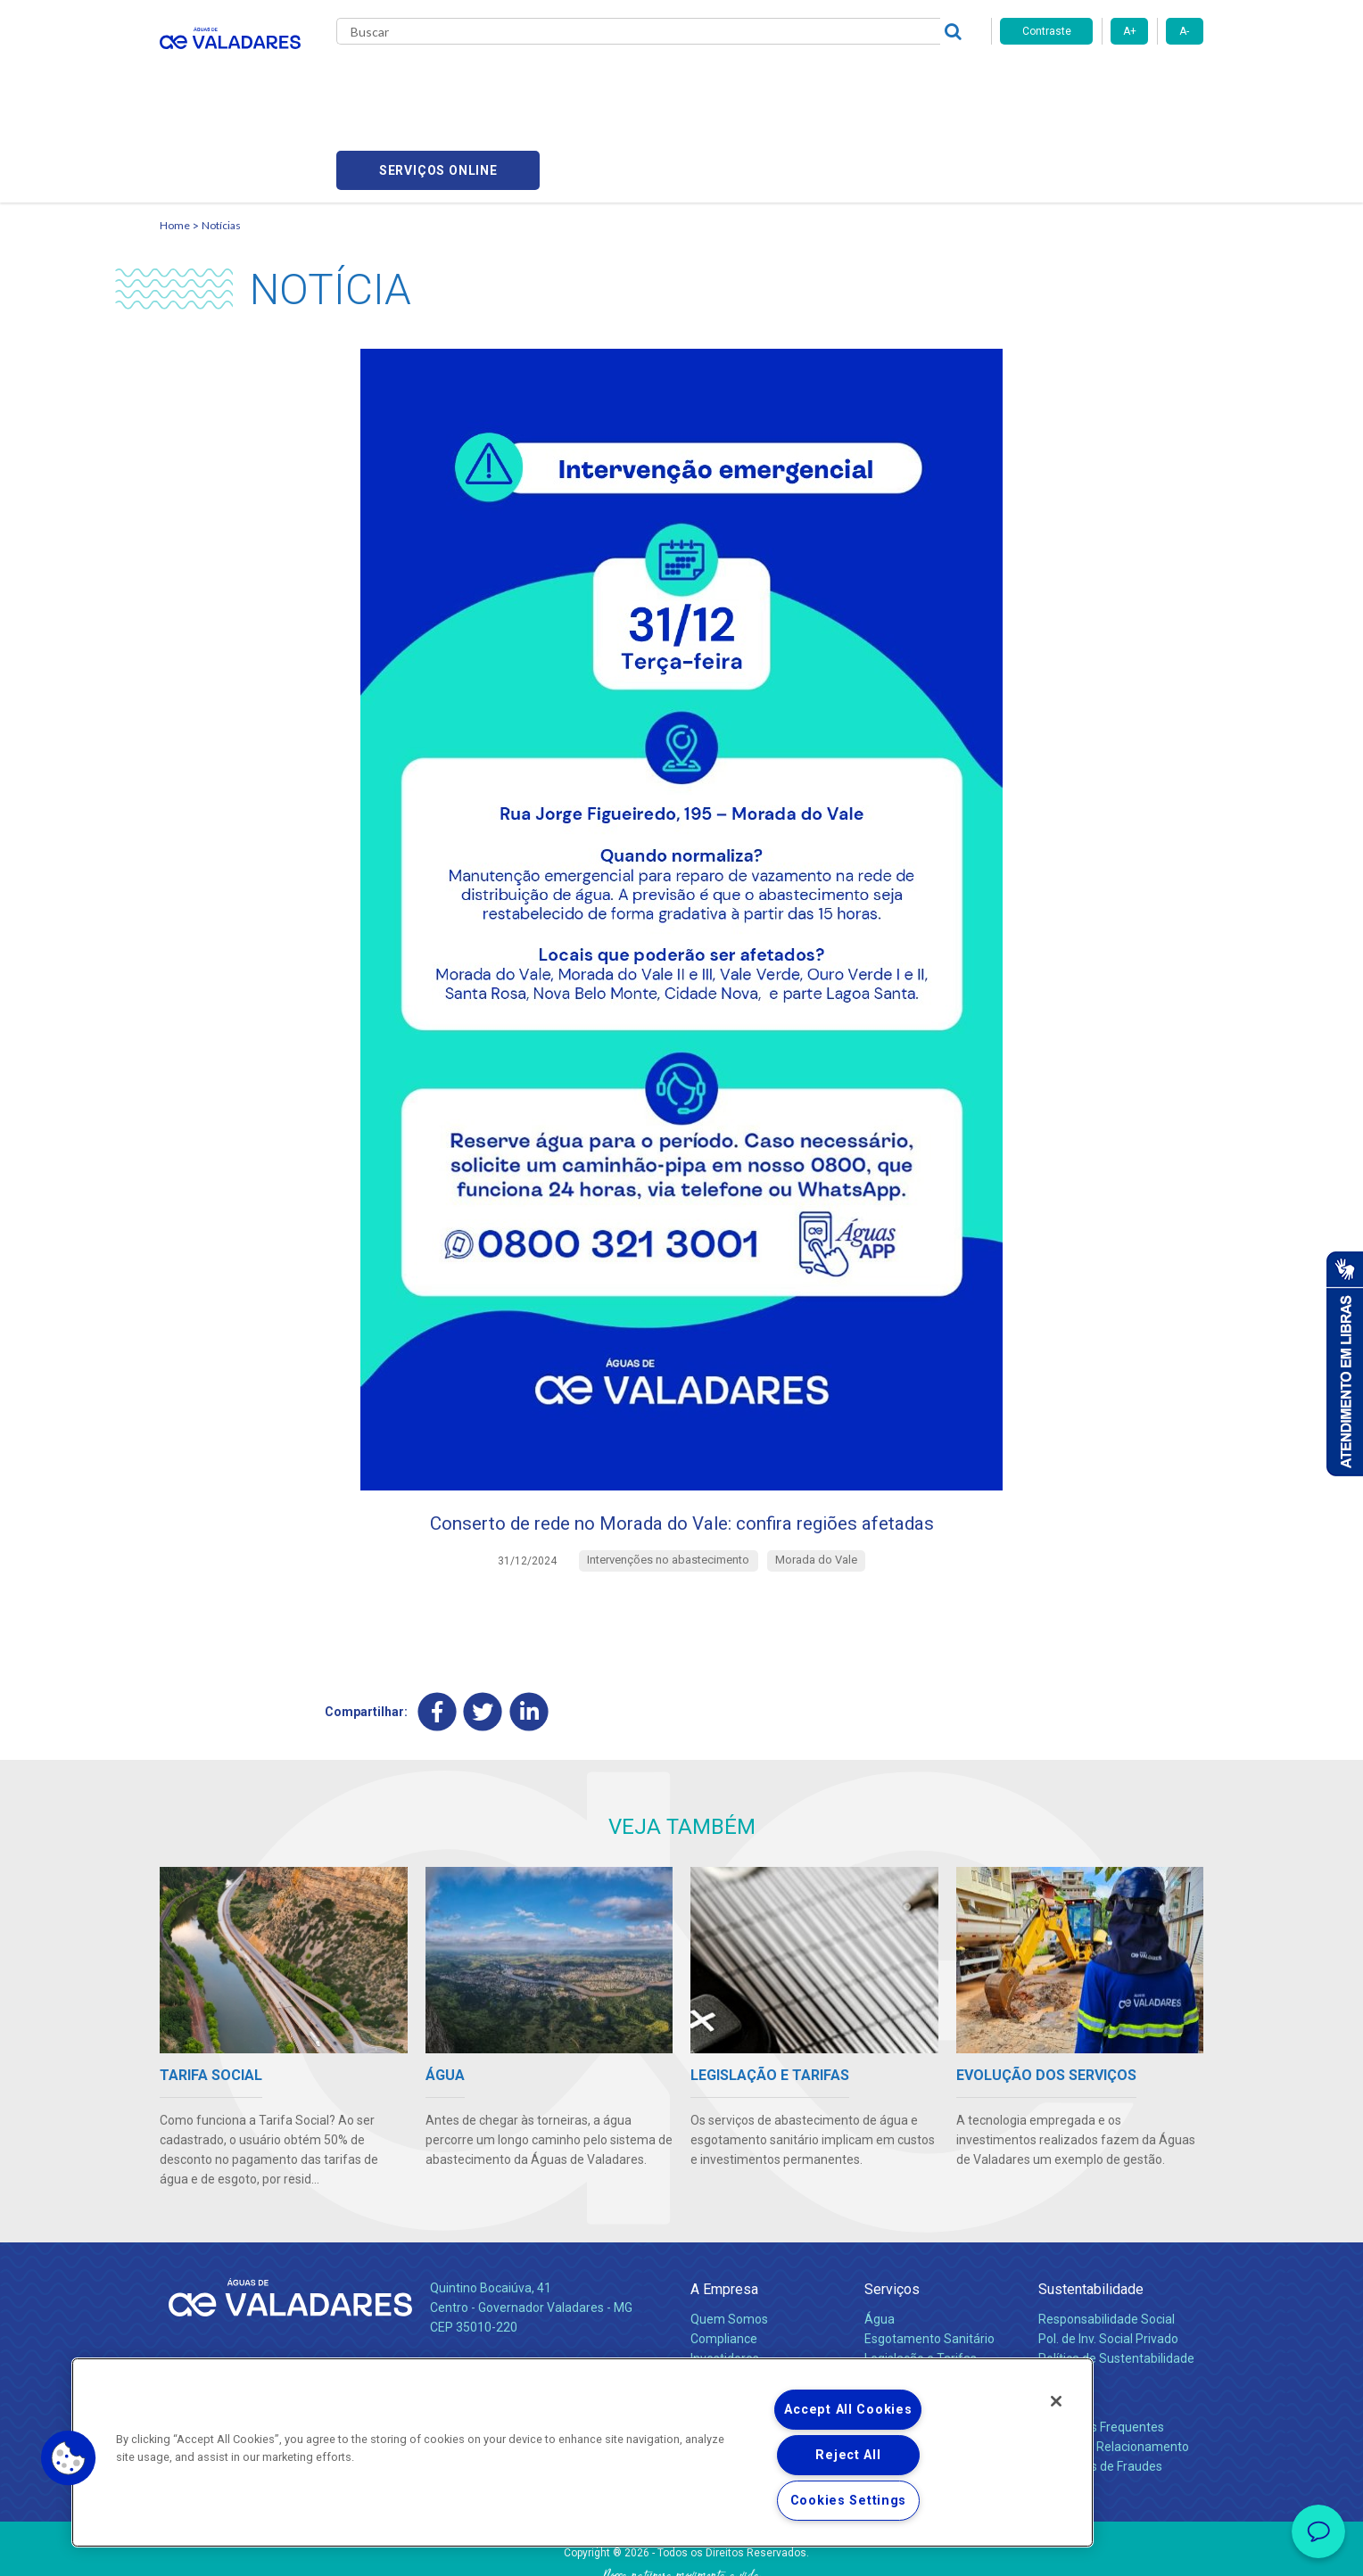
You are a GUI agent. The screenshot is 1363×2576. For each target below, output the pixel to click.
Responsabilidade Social (1106, 2240)
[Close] (1056, 2401)
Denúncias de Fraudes (1100, 2387)
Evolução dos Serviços (926, 2298)
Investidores (724, 2279)
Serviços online (1102, 80)
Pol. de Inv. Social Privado (1108, 2259)
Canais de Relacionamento (1113, 2367)
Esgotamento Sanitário (929, 2259)
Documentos (900, 2318)
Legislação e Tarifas (920, 2279)
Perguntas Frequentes (1101, 2348)
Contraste (1046, 31)
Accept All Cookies (848, 2409)
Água (879, 2240)
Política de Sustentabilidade (1116, 2279)
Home (175, 138)
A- (1184, 31)
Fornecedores (847, 80)
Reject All (847, 2455)
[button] (68, 2458)
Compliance (723, 2259)
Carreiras (752, 80)
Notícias (221, 138)
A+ (1129, 31)
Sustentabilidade (1091, 2210)
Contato (1062, 2318)
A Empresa (724, 2210)
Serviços (892, 2210)
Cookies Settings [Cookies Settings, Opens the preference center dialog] (848, 2500)
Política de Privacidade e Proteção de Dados (681, 2549)
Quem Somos (729, 2240)
